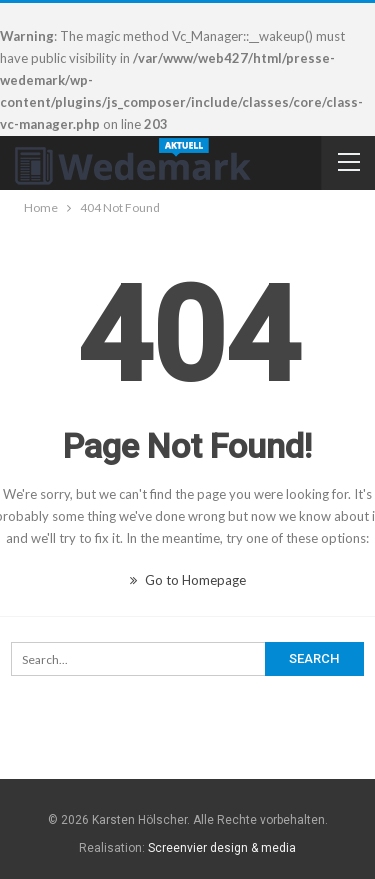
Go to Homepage (188, 580)
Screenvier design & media (222, 848)
